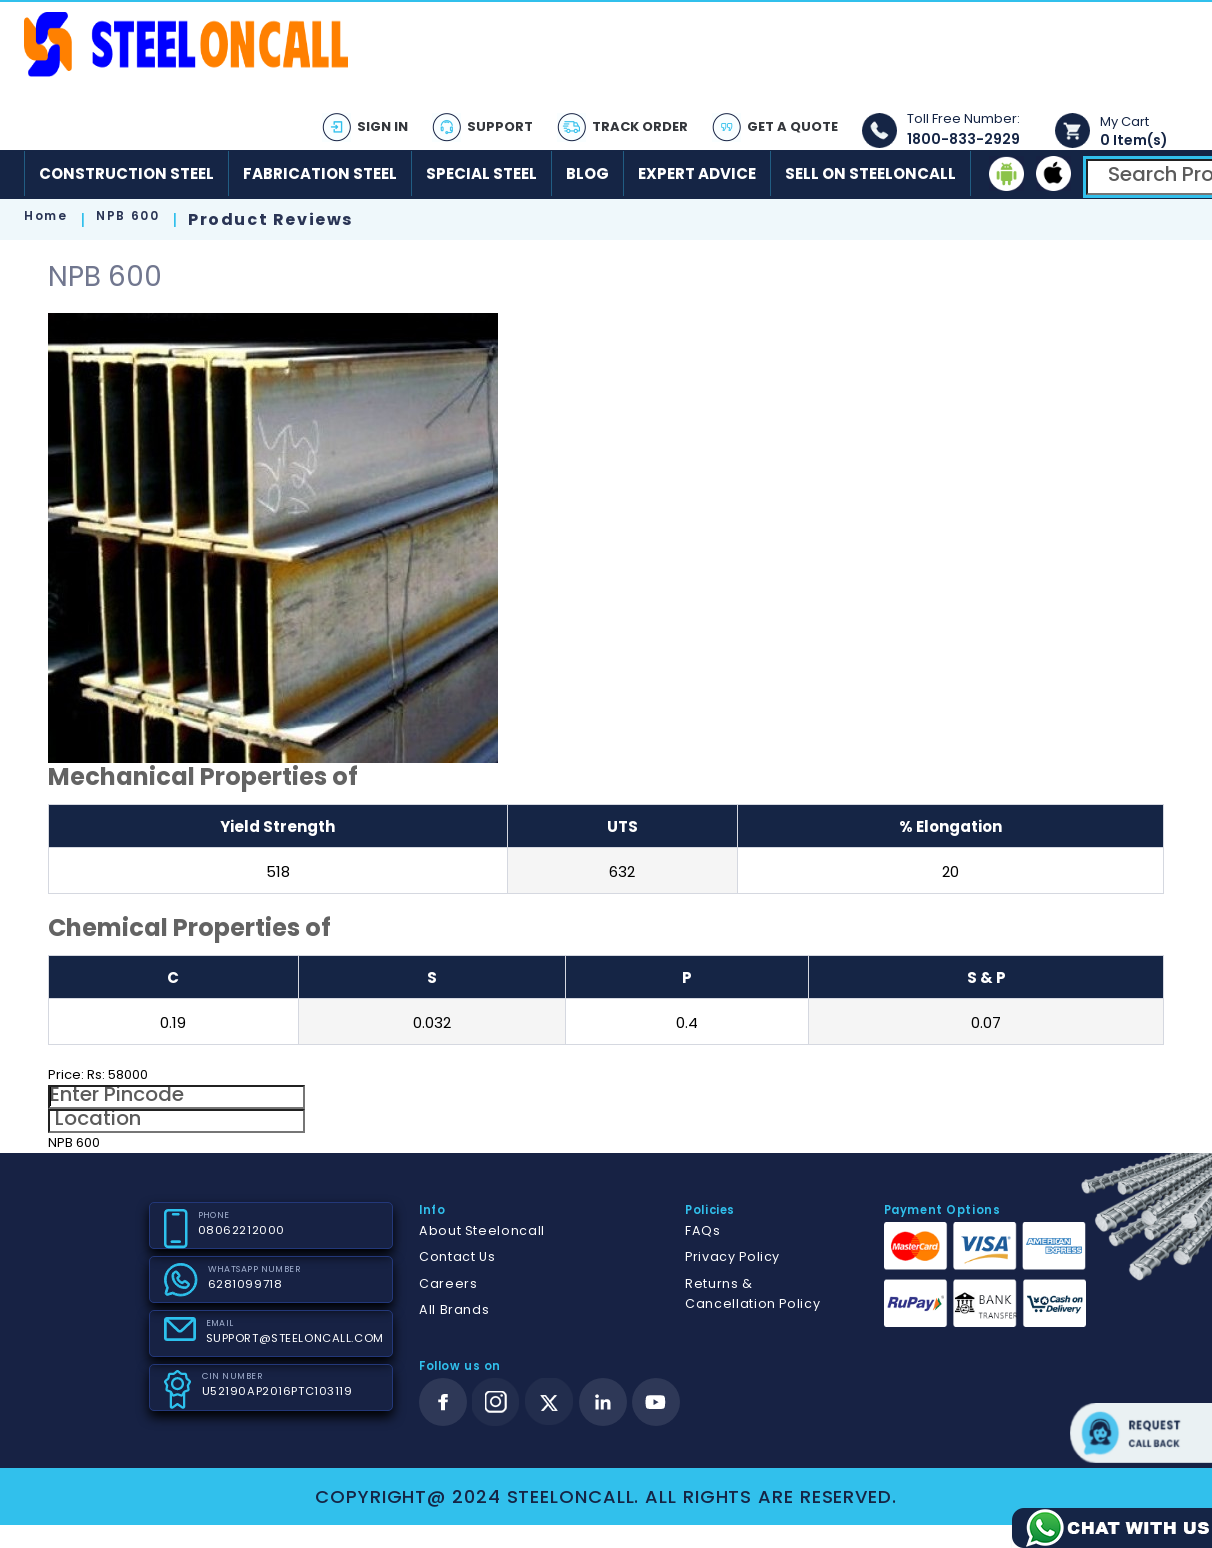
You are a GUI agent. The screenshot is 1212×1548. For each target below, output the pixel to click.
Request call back (1141, 1433)
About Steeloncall (482, 1230)
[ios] (1053, 173)
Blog (587, 173)
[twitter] (549, 1402)
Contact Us (457, 1256)
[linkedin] (603, 1402)
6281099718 (245, 1284)
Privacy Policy (732, 1256)
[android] (1006, 173)
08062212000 (241, 1230)
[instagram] (496, 1402)
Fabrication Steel (320, 173)
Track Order (640, 126)
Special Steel (481, 173)
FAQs (703, 1230)
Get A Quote (792, 126)
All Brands (454, 1309)
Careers (448, 1283)
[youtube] (656, 1402)
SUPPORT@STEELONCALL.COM (295, 1338)
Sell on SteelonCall (870, 173)
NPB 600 (127, 215)
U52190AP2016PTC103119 (277, 1391)
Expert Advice (697, 173)
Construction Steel (126, 173)
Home (45, 215)
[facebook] (443, 1402)
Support (500, 126)
